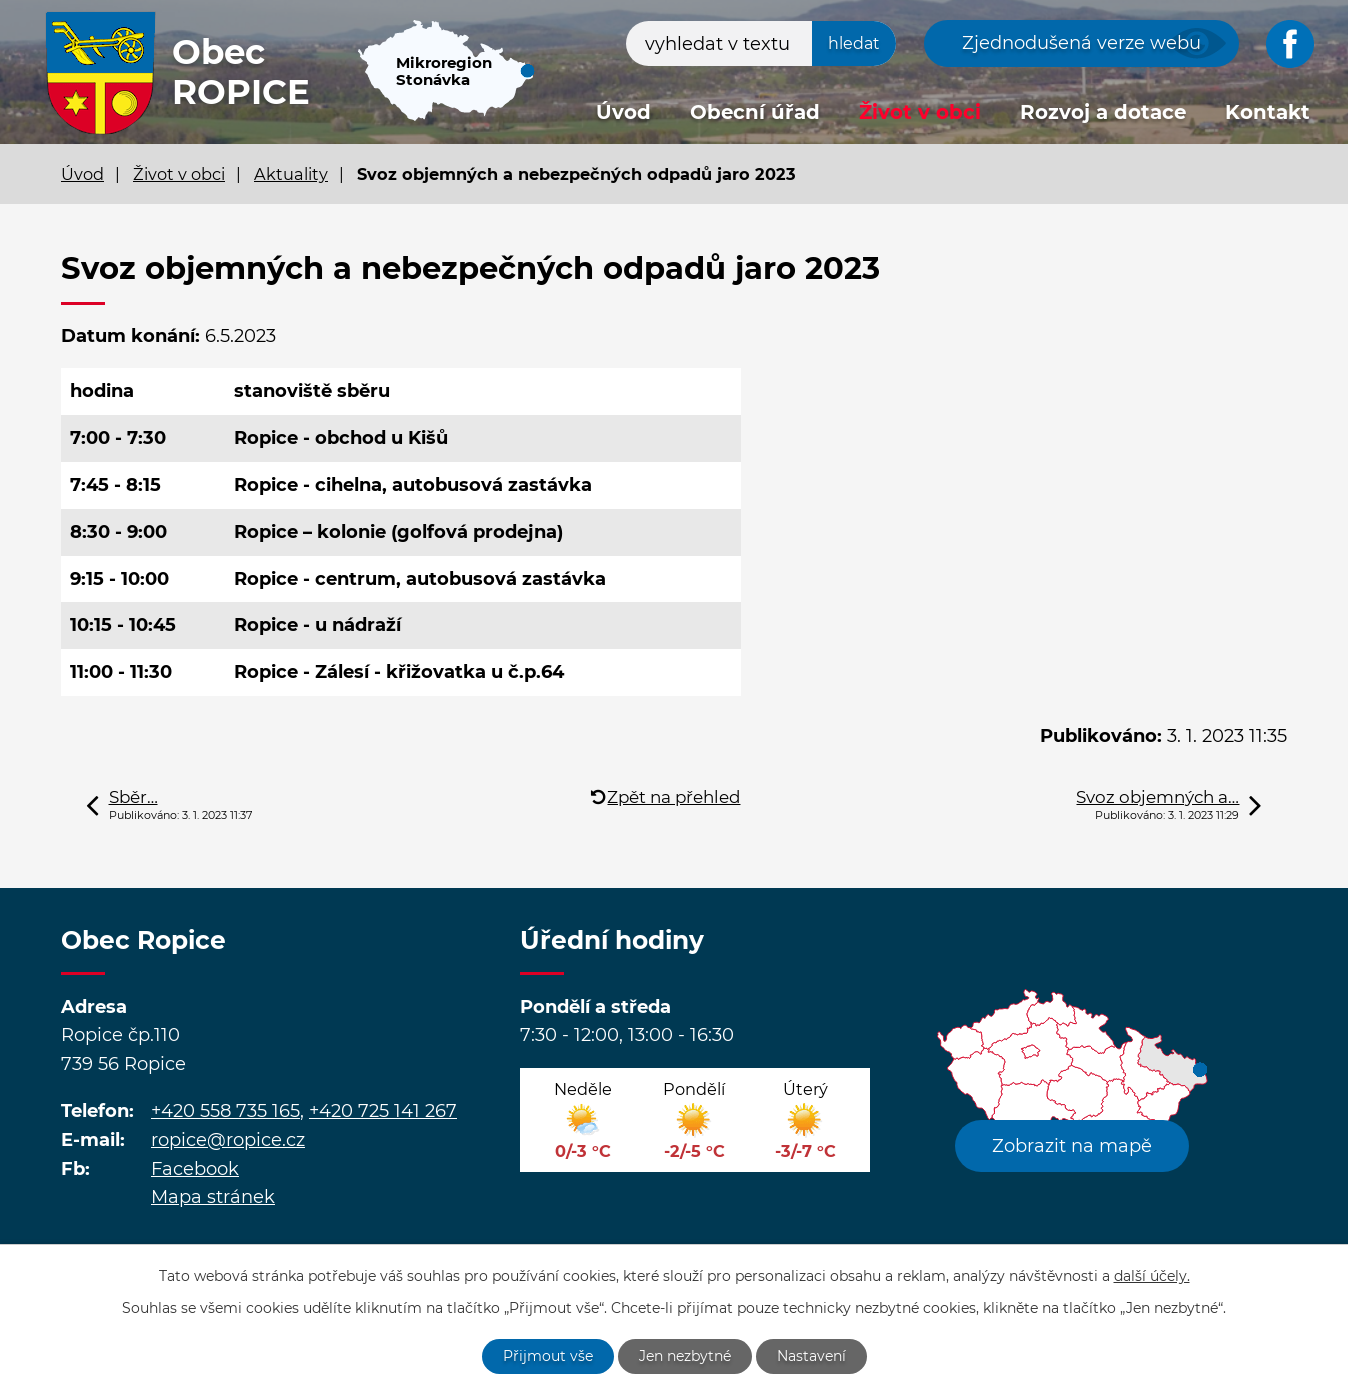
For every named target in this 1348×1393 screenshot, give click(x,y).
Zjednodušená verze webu (1081, 43)
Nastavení (811, 1356)
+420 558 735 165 (225, 1111)
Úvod (623, 112)
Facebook (195, 1169)
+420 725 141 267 (383, 1111)
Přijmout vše (548, 1356)
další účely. (1152, 1276)
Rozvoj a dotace (1103, 112)
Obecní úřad (755, 112)
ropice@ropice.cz (228, 1140)
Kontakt (1267, 112)
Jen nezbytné (685, 1356)
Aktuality (291, 174)
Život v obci (920, 112)
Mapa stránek (213, 1197)
